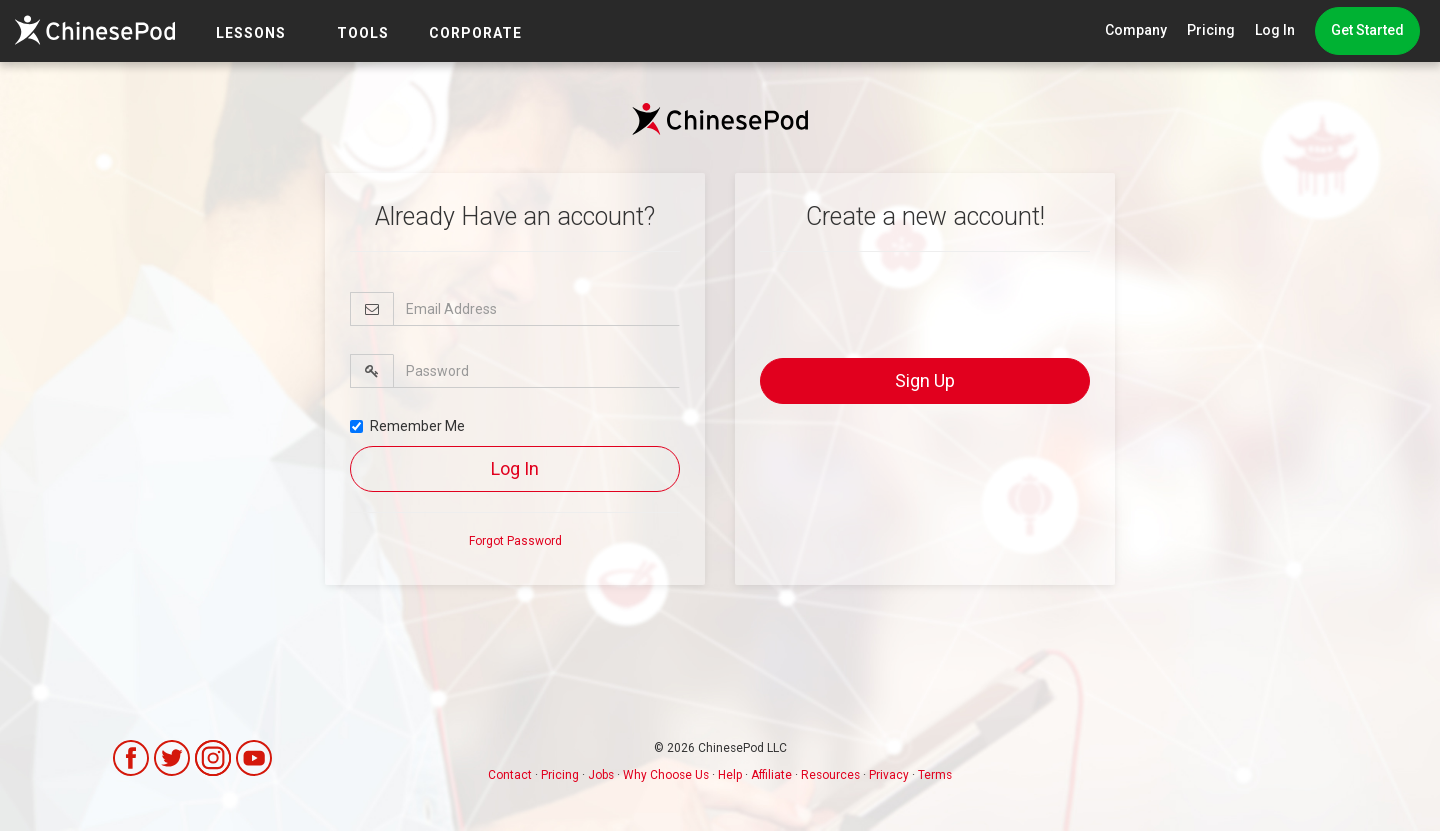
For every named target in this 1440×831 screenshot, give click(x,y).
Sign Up (925, 380)
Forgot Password (515, 541)
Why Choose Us (666, 775)
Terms (935, 775)
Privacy (889, 775)
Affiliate (771, 775)
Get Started (1367, 30)
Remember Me (407, 426)
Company (1136, 30)
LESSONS (251, 33)
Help (730, 775)
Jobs (601, 775)
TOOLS (363, 33)
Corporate (475, 33)
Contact (510, 775)
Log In (1275, 30)
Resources (830, 775)
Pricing (1211, 30)
